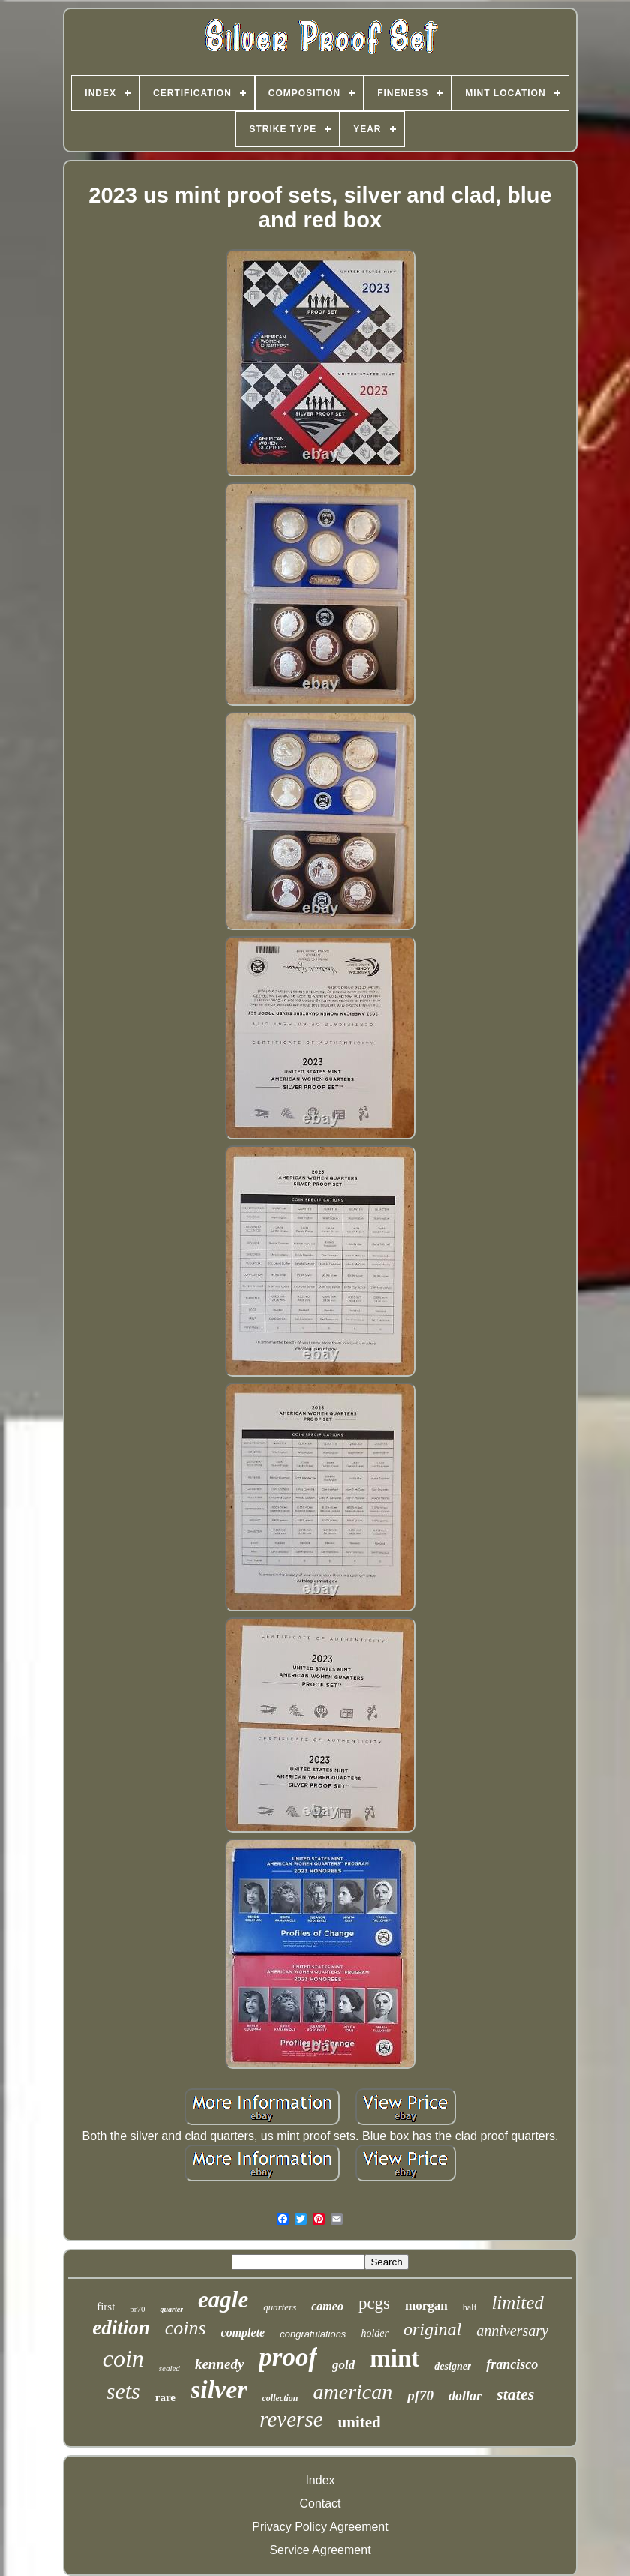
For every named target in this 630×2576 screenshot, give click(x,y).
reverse (291, 2419)
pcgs (374, 2303)
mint (394, 2358)
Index (319, 2480)
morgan (426, 2305)
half (470, 2307)
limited (517, 2302)
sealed (169, 2368)
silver (219, 2389)
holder (374, 2333)
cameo (327, 2306)
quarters (279, 2307)
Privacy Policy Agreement (320, 2526)
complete (243, 2332)
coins (185, 2328)
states (515, 2394)
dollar (465, 2395)
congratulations (313, 2334)
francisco (512, 2364)
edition (121, 2327)
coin (123, 2358)
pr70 (137, 2308)
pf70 (420, 2395)
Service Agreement (319, 2550)
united (359, 2422)
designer (452, 2366)
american (353, 2391)
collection (280, 2398)
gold (343, 2365)
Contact (319, 2503)
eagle (223, 2299)
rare (165, 2397)
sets (123, 2391)
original (432, 2329)
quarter (171, 2309)
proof (288, 2357)
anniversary (512, 2330)
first (106, 2307)
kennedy (219, 2364)
